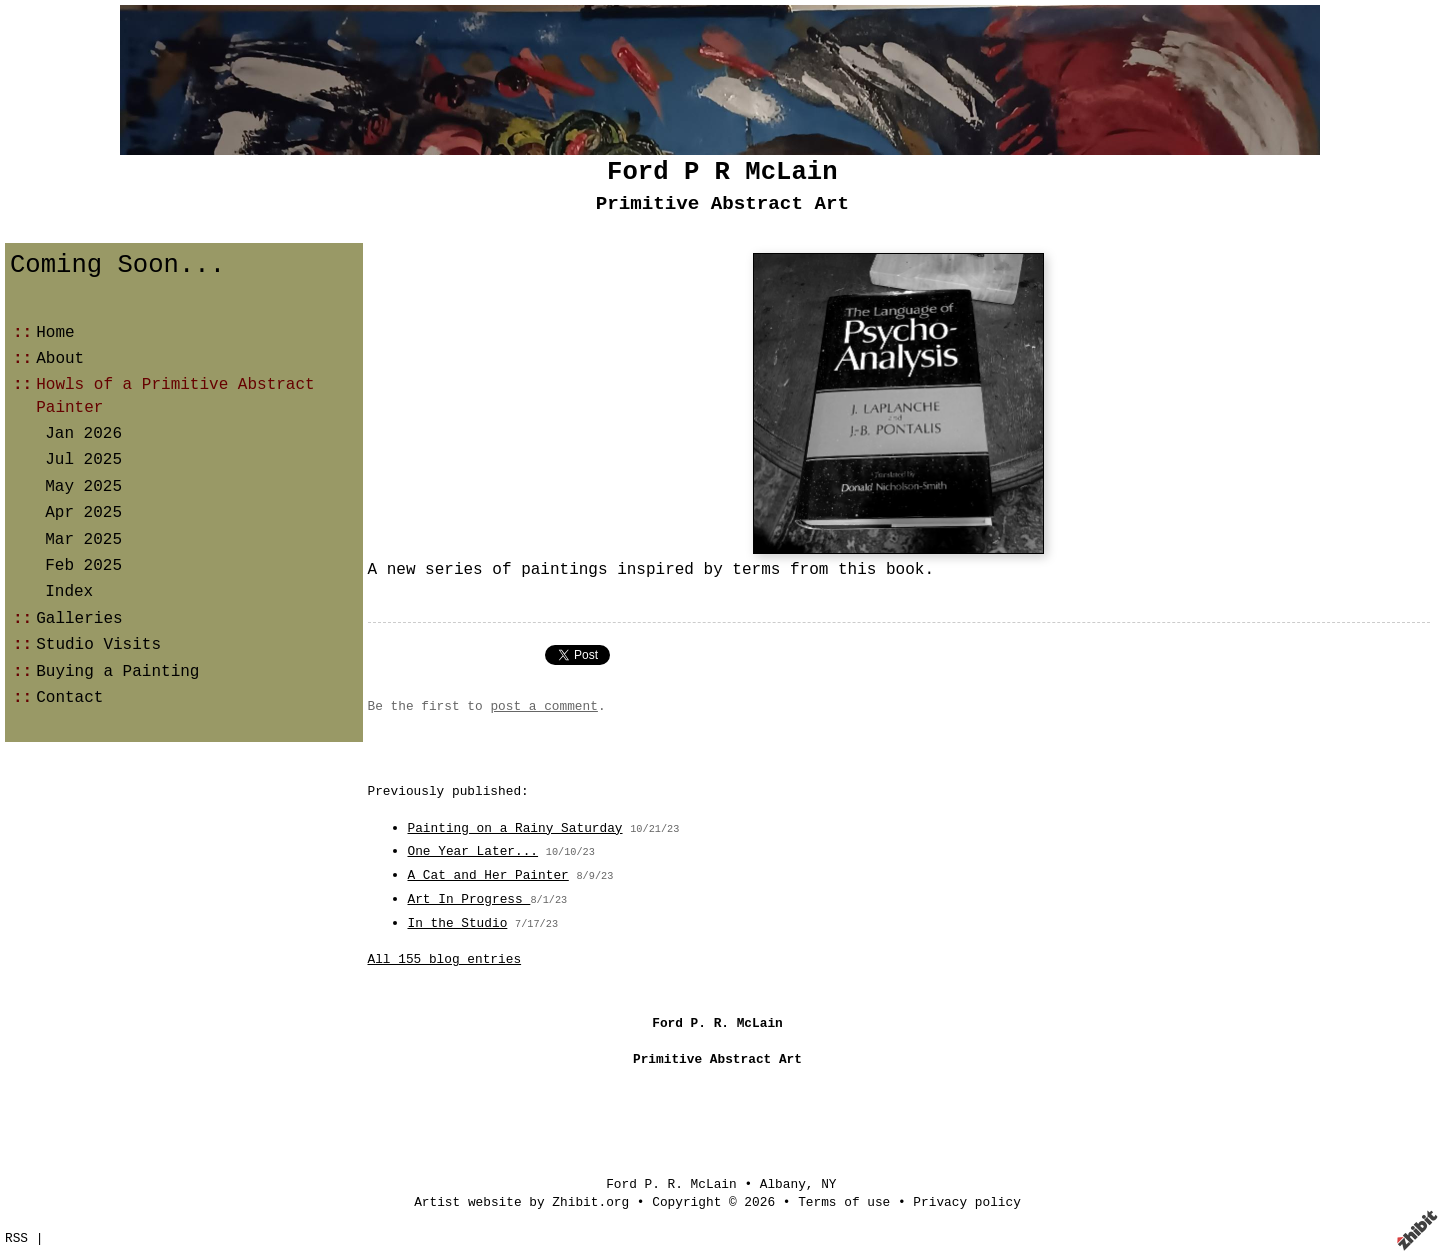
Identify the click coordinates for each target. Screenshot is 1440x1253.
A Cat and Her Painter (488, 875)
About (60, 359)
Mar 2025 (83, 540)
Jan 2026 (83, 434)
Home (55, 333)
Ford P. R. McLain (671, 1184)
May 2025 (83, 487)
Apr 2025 (83, 513)
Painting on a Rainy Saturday (515, 828)
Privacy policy (967, 1202)
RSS (16, 1238)
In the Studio (458, 923)
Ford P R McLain (722, 172)
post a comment (544, 706)
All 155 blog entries (445, 959)
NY (828, 1184)
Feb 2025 (83, 566)
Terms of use (844, 1202)
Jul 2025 (83, 460)
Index (69, 592)
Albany (783, 1184)
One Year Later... (473, 851)
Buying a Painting (117, 672)
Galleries (79, 619)
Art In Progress (469, 899)
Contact (69, 698)
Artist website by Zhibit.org (521, 1202)
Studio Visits (98, 645)
